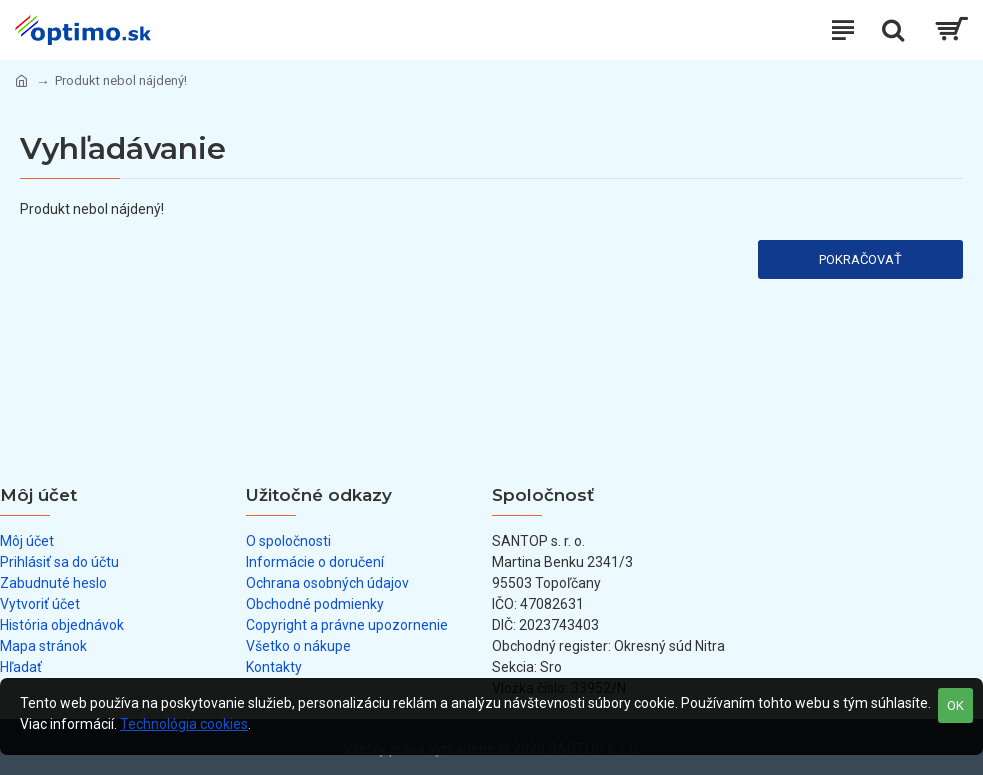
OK (955, 705)
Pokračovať (860, 259)
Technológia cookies (184, 724)
